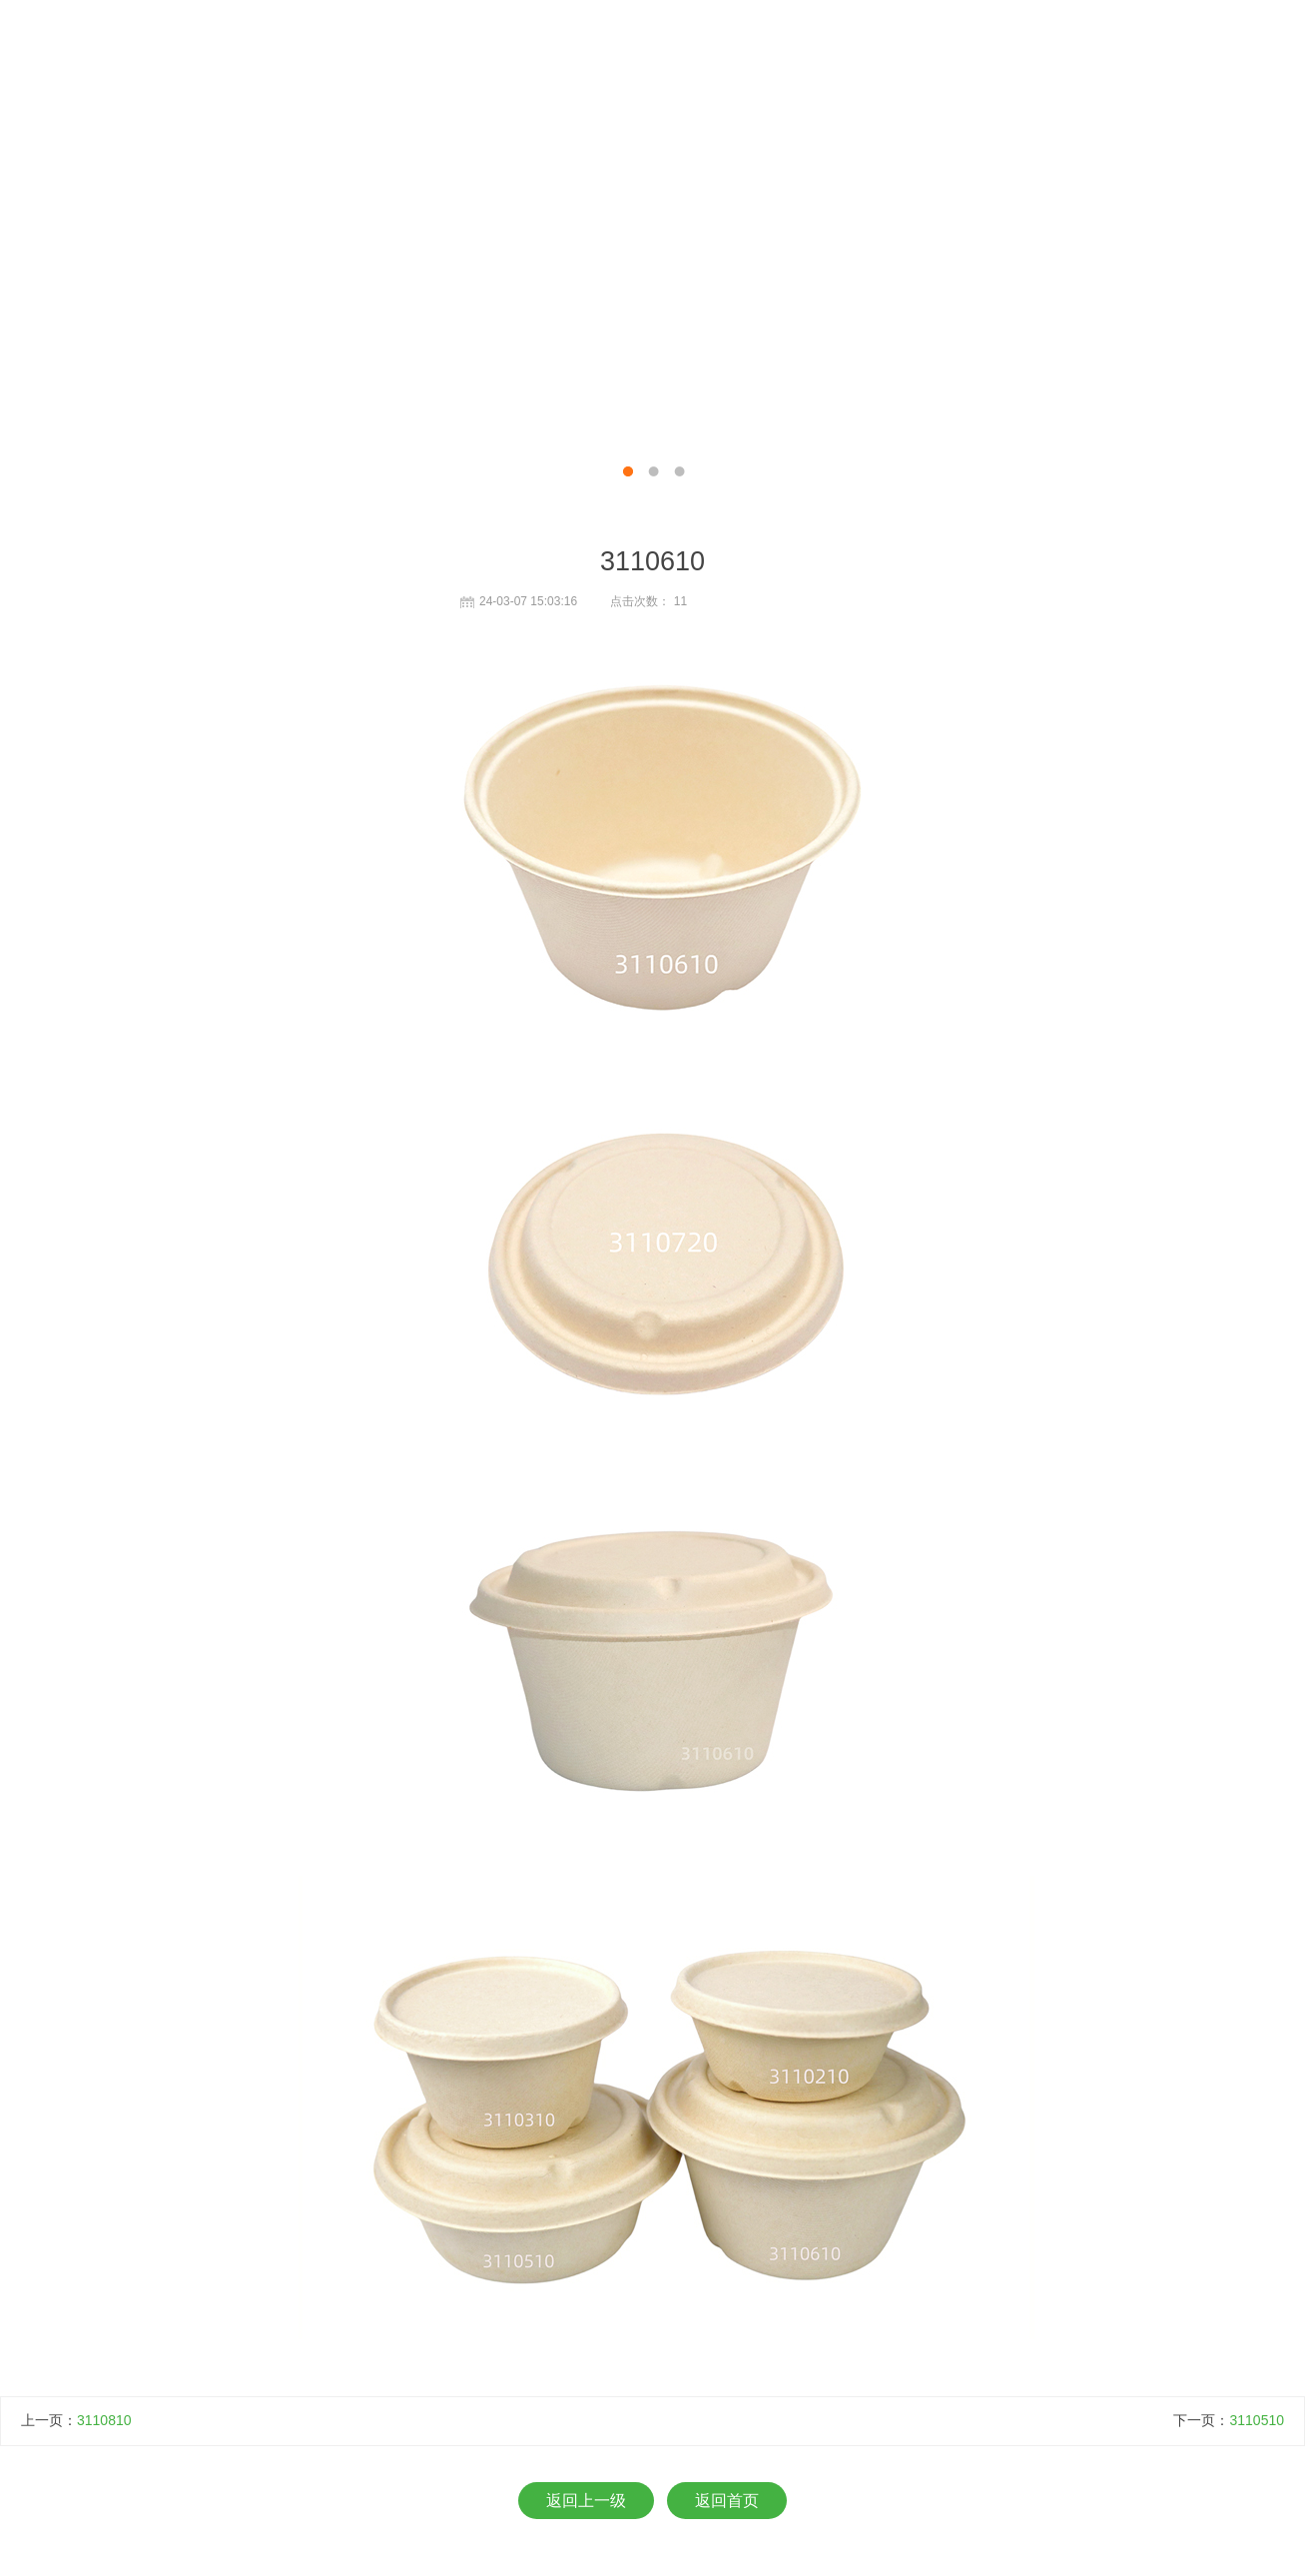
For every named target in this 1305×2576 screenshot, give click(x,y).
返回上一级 (586, 2500)
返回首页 (727, 2500)
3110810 (104, 2420)
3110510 (1256, 2420)
